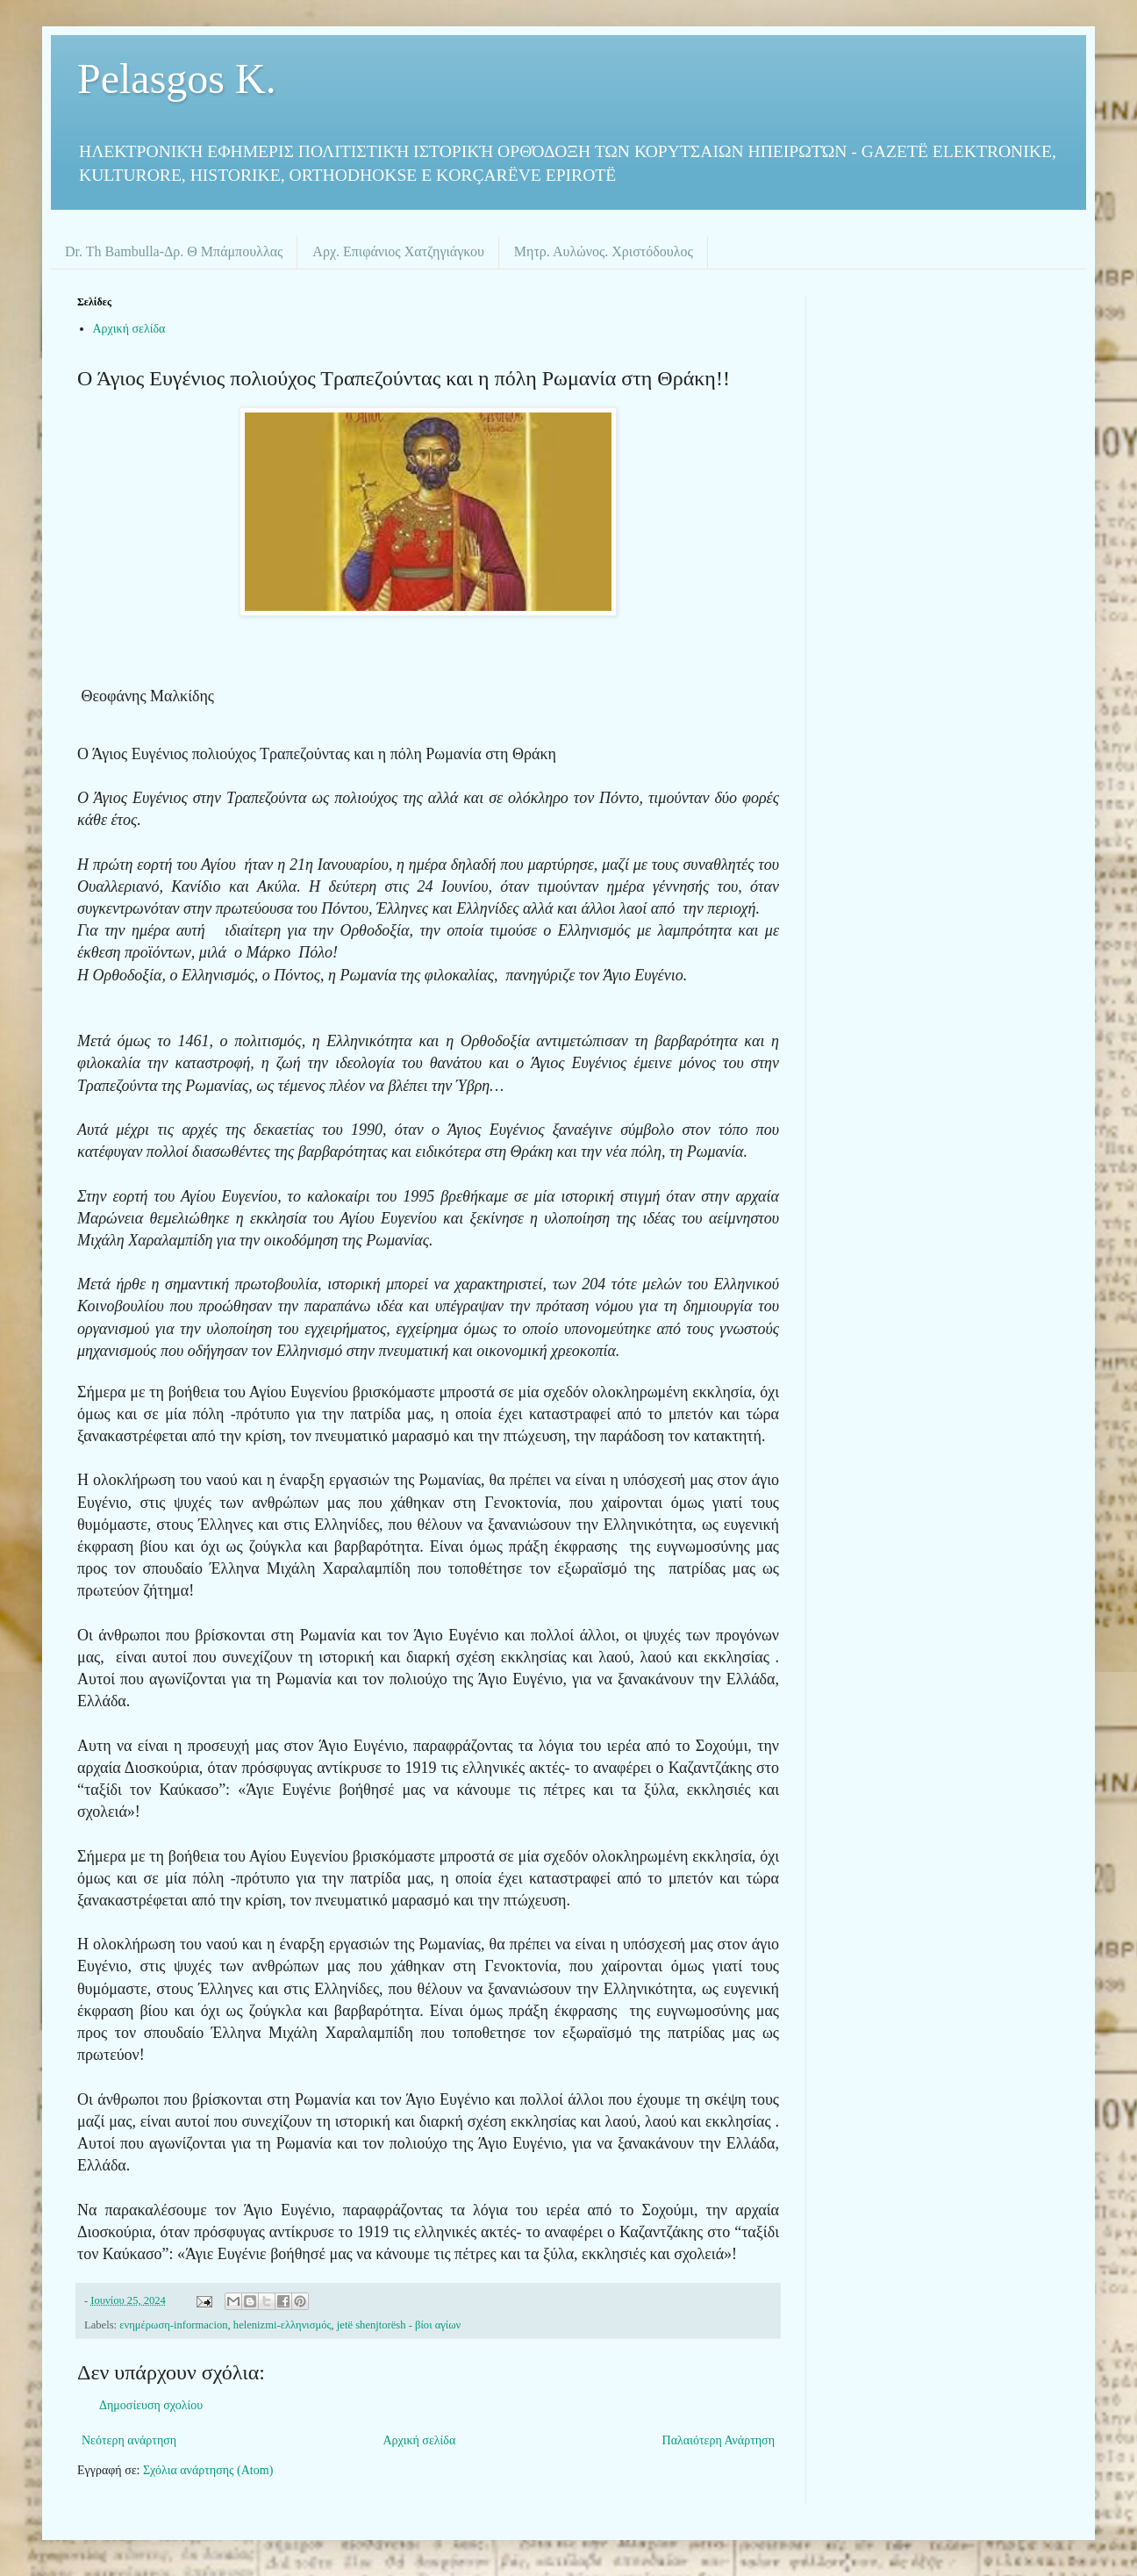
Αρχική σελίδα (129, 328)
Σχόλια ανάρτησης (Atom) (208, 2470)
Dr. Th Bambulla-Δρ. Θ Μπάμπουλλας (173, 251)
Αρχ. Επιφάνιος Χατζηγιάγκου (397, 251)
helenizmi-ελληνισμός (282, 2325)
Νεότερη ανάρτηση (129, 2440)
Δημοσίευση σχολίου (151, 2405)
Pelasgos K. (176, 78)
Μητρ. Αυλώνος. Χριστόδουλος (603, 251)
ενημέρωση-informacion (173, 2325)
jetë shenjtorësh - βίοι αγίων (399, 2325)
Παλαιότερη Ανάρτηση (718, 2440)
